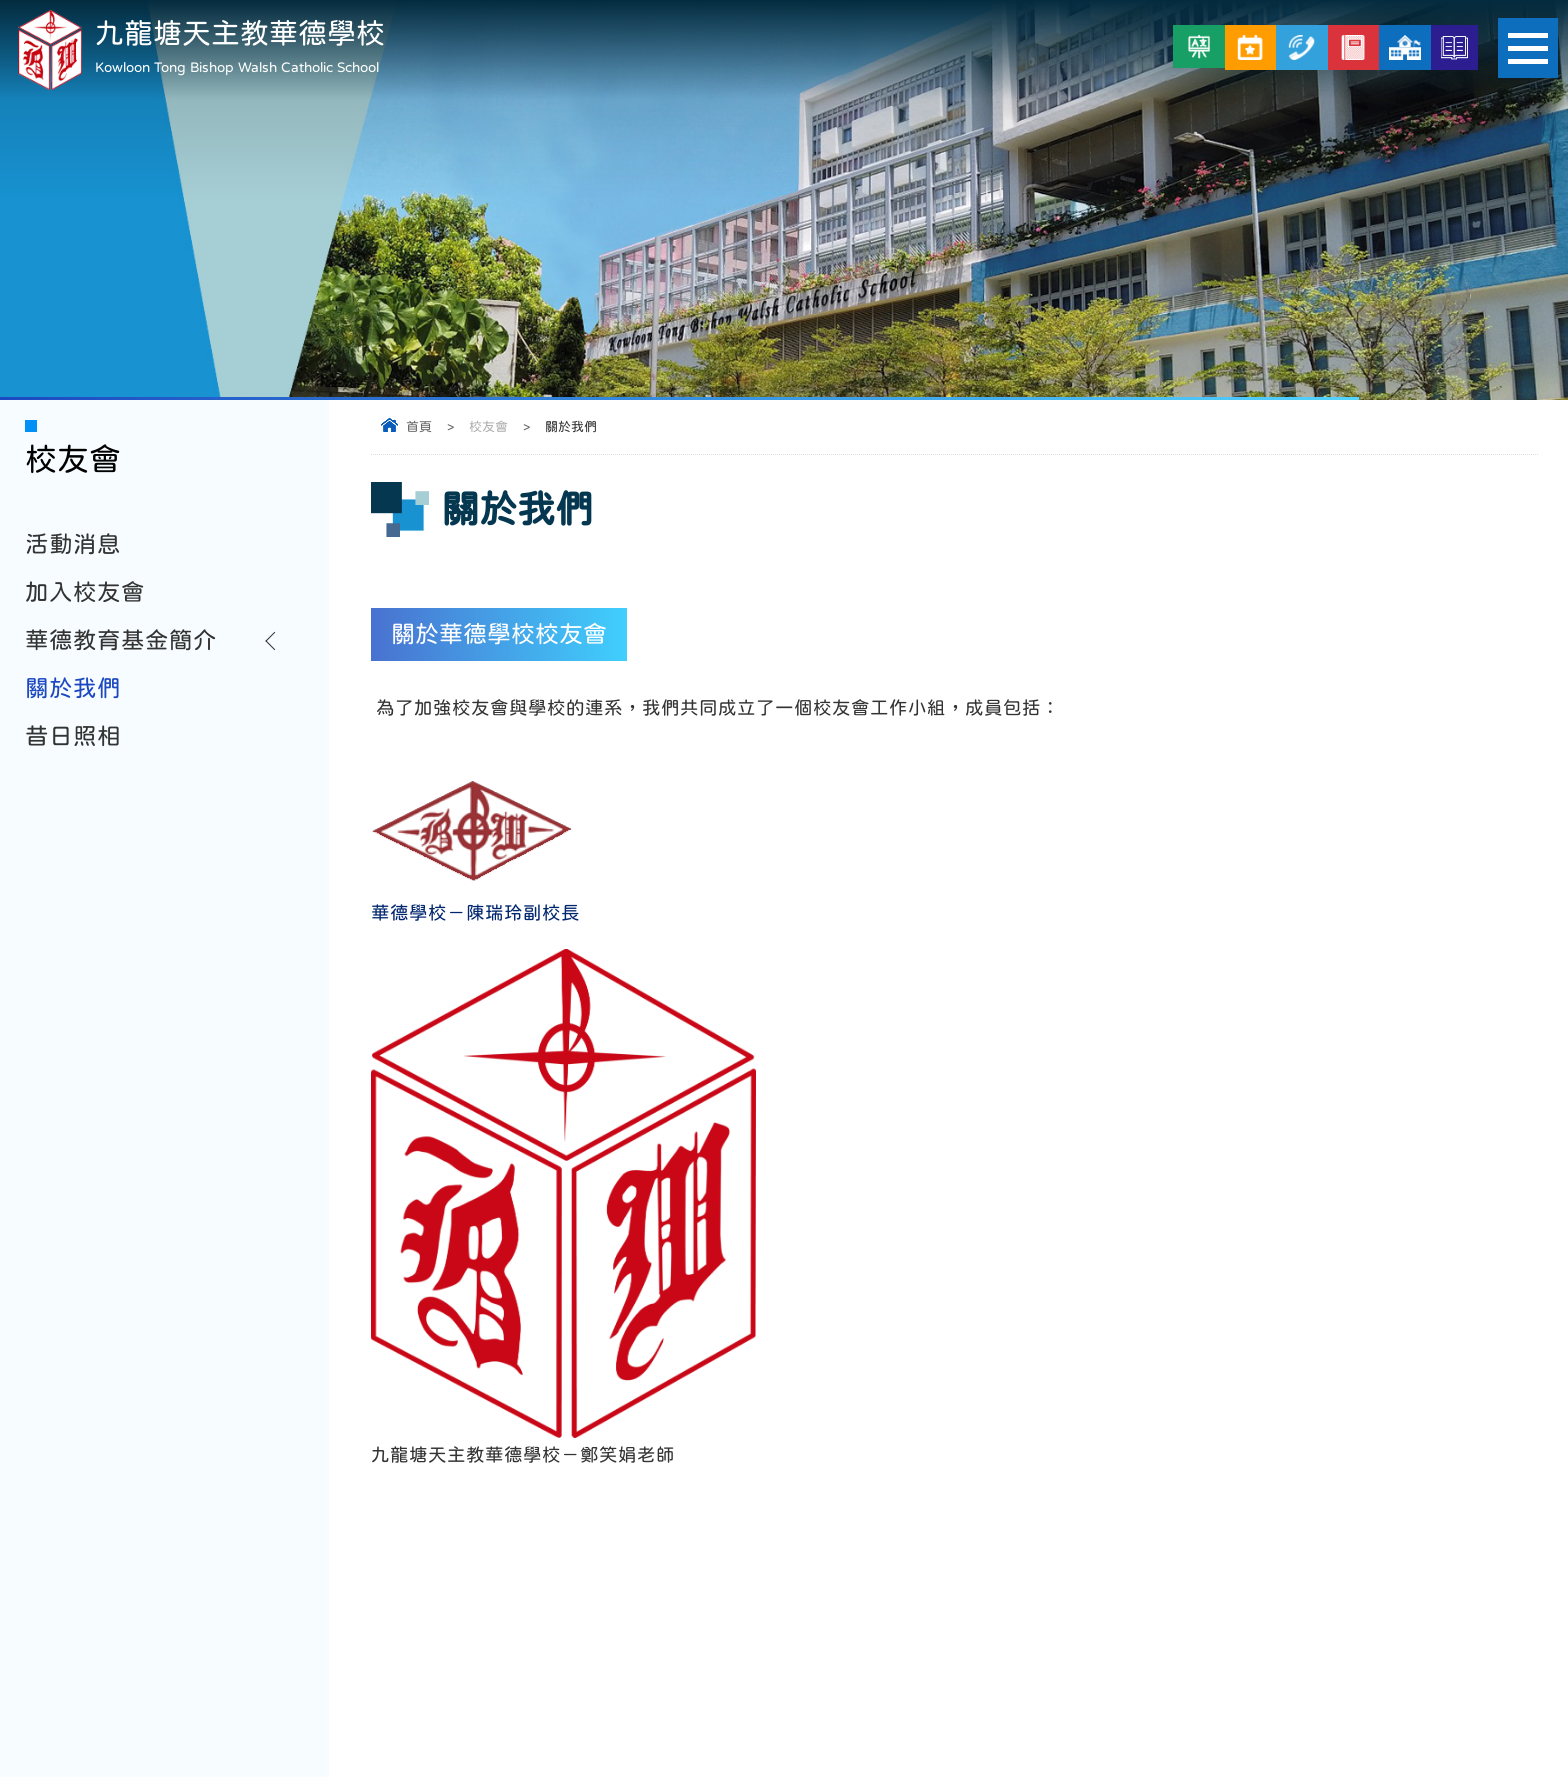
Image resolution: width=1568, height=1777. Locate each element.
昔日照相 (73, 736)
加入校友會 (85, 592)
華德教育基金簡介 (121, 640)
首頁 (419, 426)
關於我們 (73, 688)
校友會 (488, 426)
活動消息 (73, 544)
